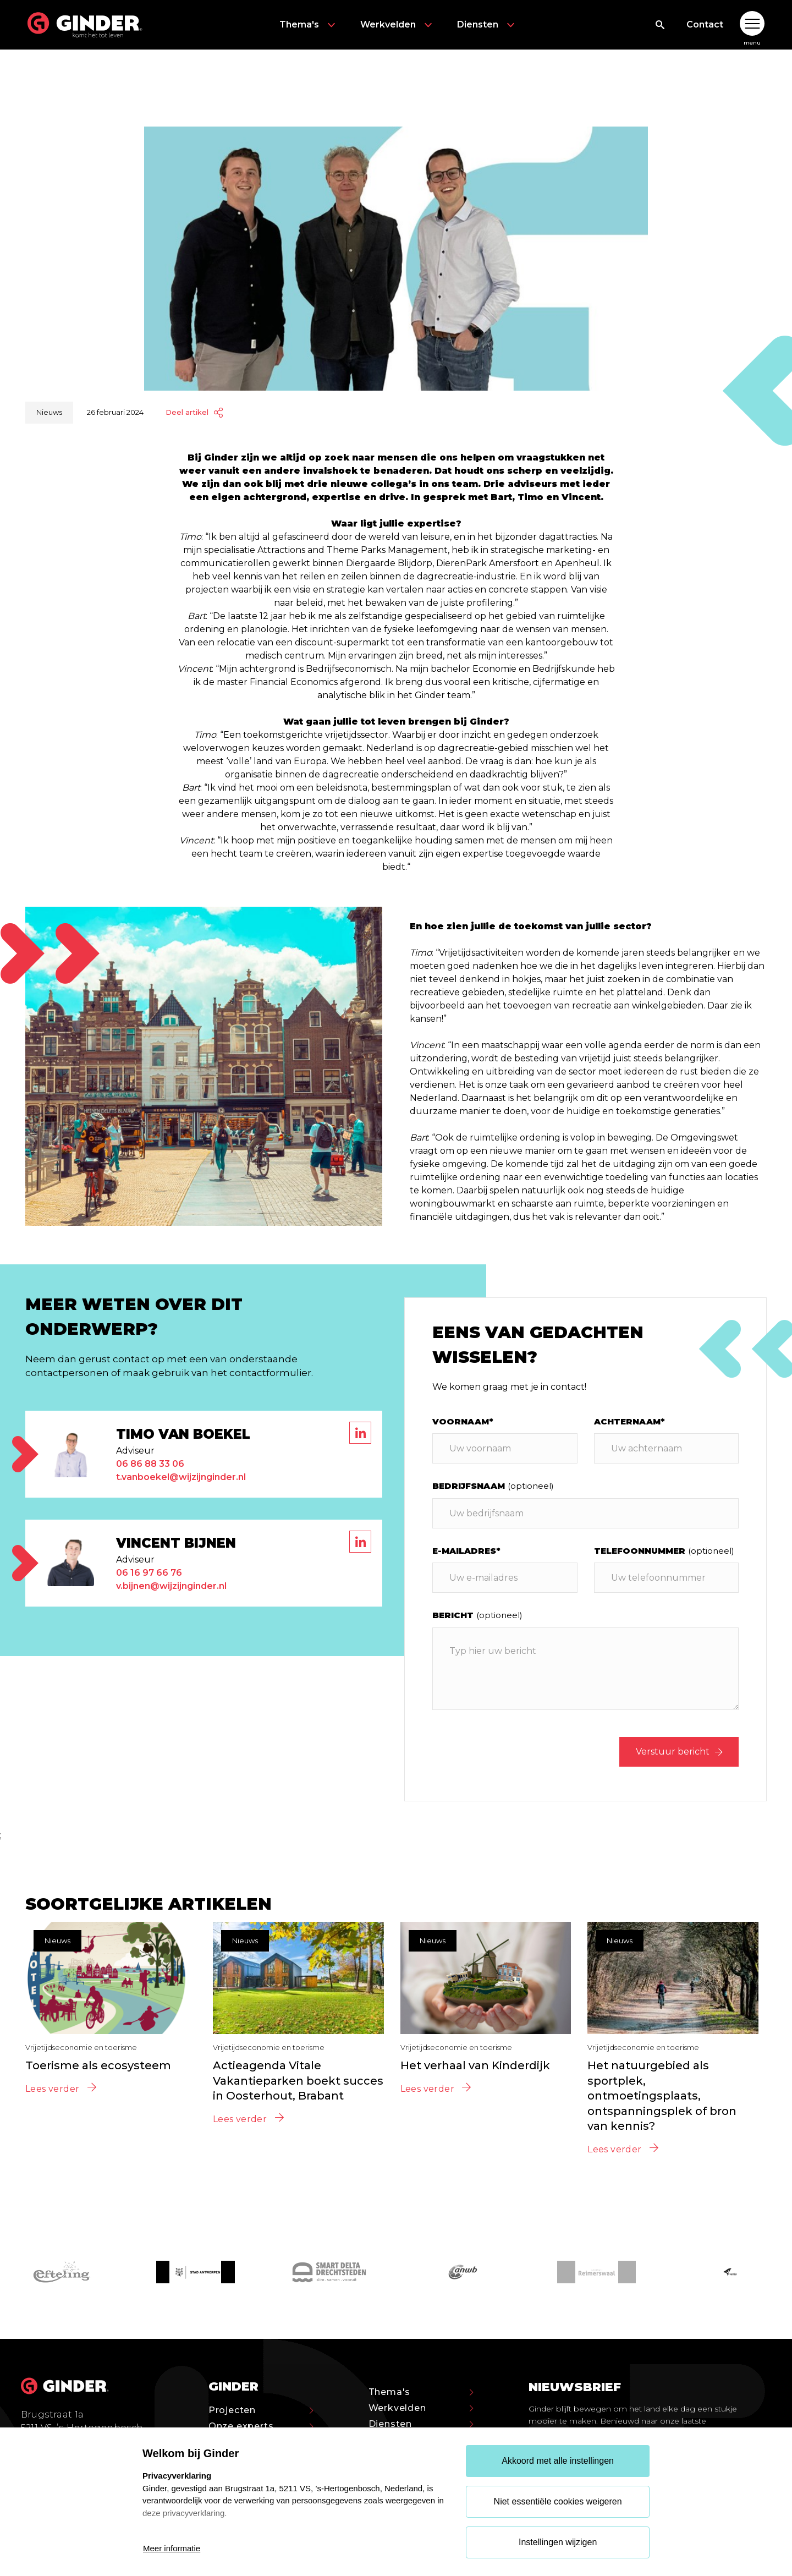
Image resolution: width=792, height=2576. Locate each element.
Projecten (261, 2410)
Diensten (487, 25)
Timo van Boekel (183, 1434)
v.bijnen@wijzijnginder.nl (171, 1586)
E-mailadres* (466, 1550)
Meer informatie (171, 2548)
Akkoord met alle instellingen (558, 2460)
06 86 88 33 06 (150, 1464)
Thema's (308, 25)
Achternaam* (629, 1421)
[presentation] (516, 1751)
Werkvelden (397, 25)
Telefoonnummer (664, 1550)
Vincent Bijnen (176, 1543)
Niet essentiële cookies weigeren (558, 2501)
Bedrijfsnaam (493, 1486)
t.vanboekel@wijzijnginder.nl (181, 1477)
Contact (704, 24)
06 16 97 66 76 (149, 1572)
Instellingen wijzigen (558, 2542)
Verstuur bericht (679, 1751)
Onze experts (261, 2426)
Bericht (477, 1615)
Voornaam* (462, 1421)
